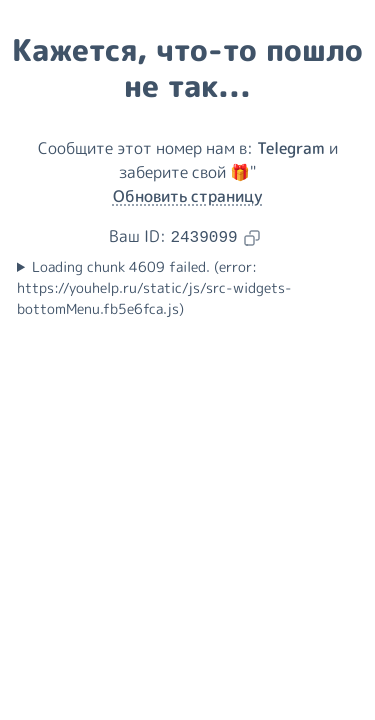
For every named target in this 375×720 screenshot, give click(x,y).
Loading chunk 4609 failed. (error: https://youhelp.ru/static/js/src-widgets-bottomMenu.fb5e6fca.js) (154, 288)
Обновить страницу (188, 196)
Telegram (291, 148)
